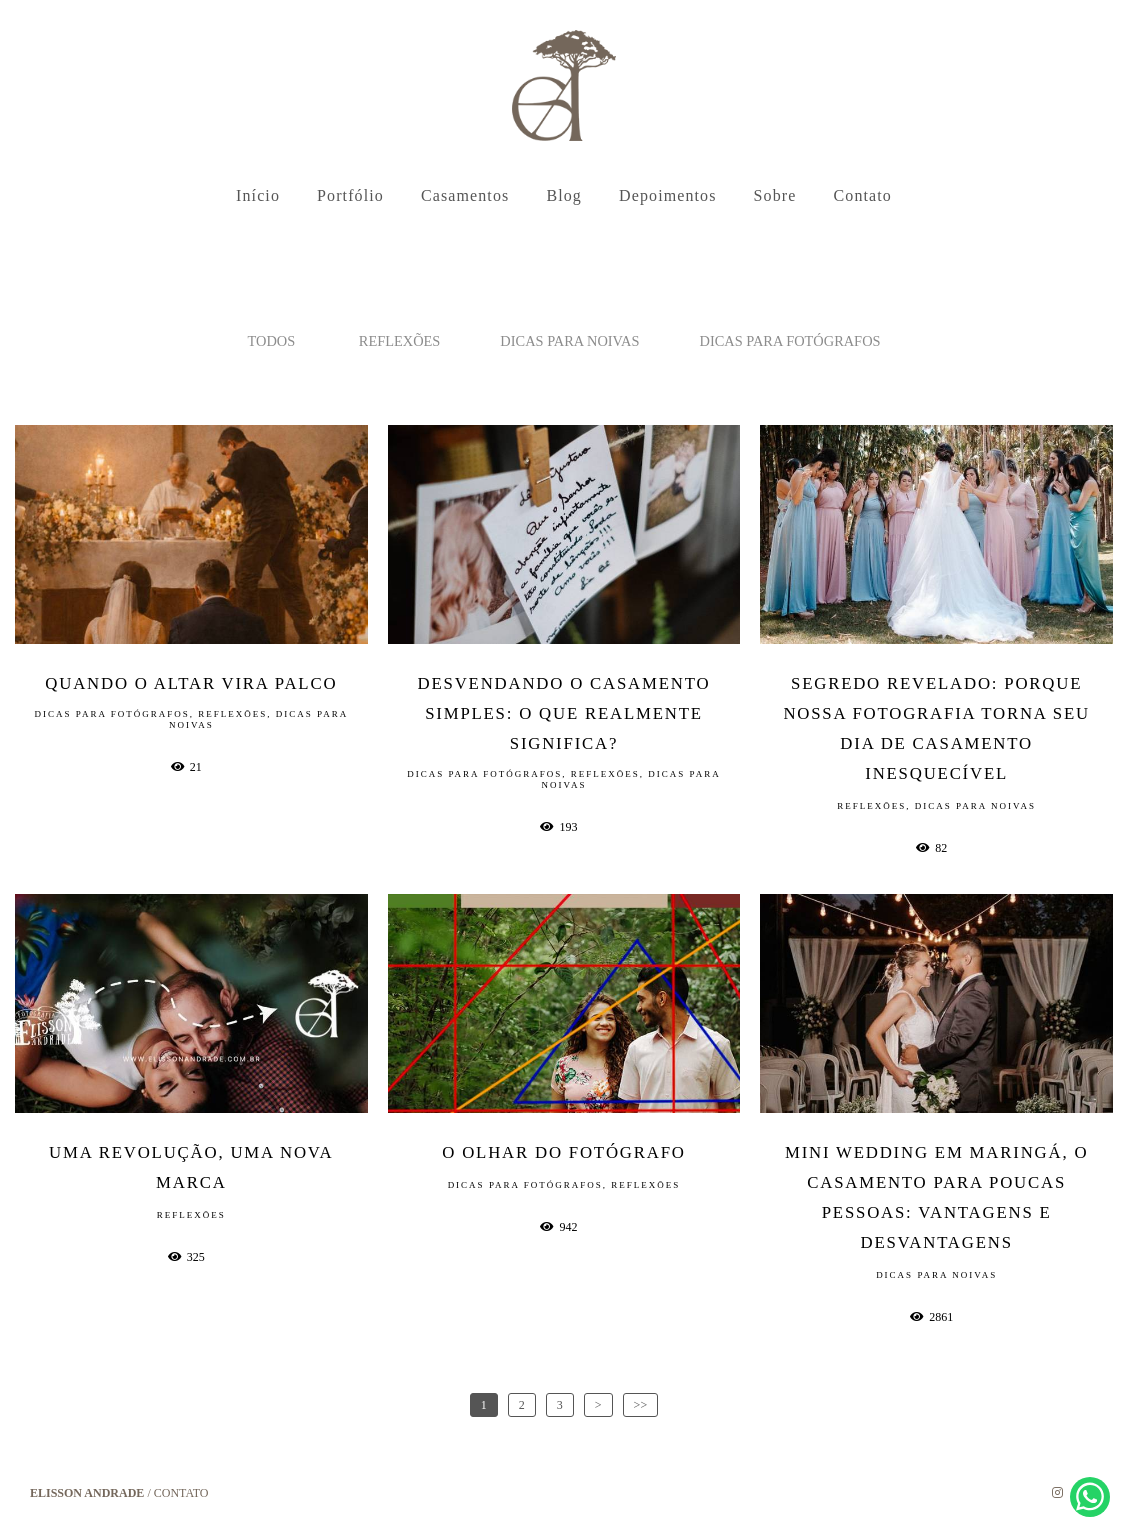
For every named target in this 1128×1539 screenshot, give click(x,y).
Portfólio (350, 195)
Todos (271, 341)
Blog (564, 195)
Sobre (775, 195)
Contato (863, 195)
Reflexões (400, 341)
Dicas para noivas (569, 341)
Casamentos (465, 195)
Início (258, 195)
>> (641, 1405)
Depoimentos (667, 195)
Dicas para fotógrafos (790, 341)
